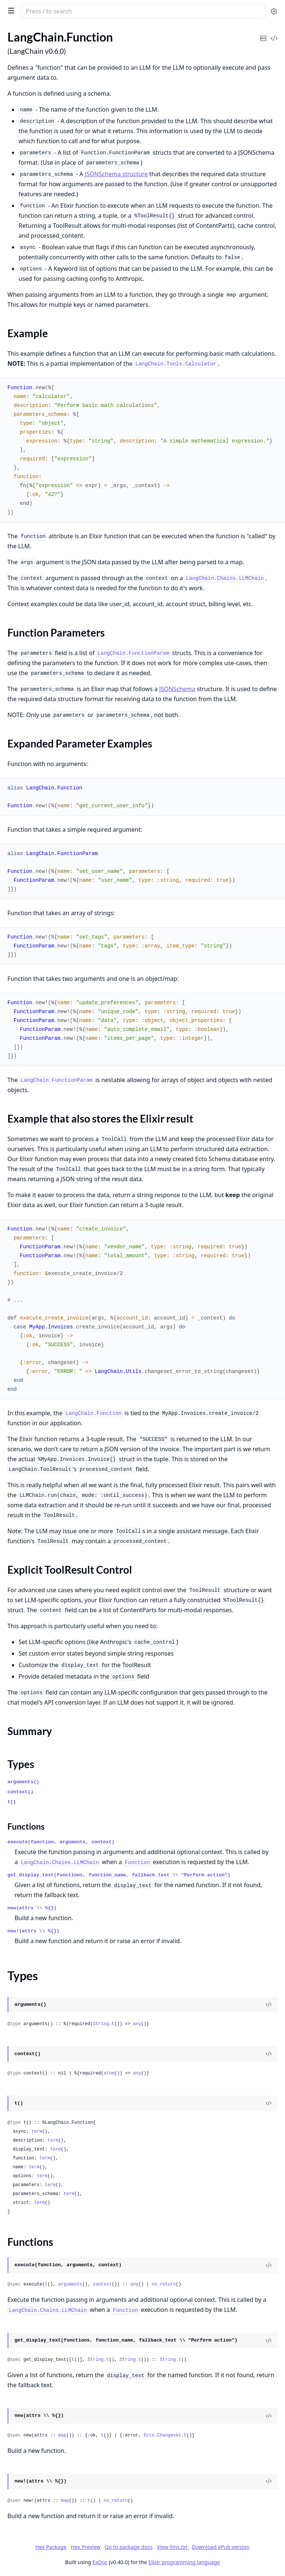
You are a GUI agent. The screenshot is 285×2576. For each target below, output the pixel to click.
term (37, 2131)
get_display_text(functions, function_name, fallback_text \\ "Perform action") (118, 1875)
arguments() (23, 1782)
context (102, 2284)
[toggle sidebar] (9, 10)
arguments (70, 2284)
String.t (103, 2024)
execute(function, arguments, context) (61, 1842)
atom (109, 2073)
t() (11, 1802)
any (137, 2024)
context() (20, 1792)
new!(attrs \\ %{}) (33, 1931)
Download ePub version (221, 2546)
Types (20, 1764)
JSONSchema (177, 689)
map (62, 2435)
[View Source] (268, 2004)
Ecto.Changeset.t (165, 2435)
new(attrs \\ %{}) (32, 1908)
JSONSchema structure (116, 174)
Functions (26, 1826)
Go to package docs (129, 2547)
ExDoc (100, 2562)
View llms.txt (173, 2546)
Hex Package (50, 2546)
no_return (164, 2284)
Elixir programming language (184, 2562)
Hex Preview (86, 2546)
